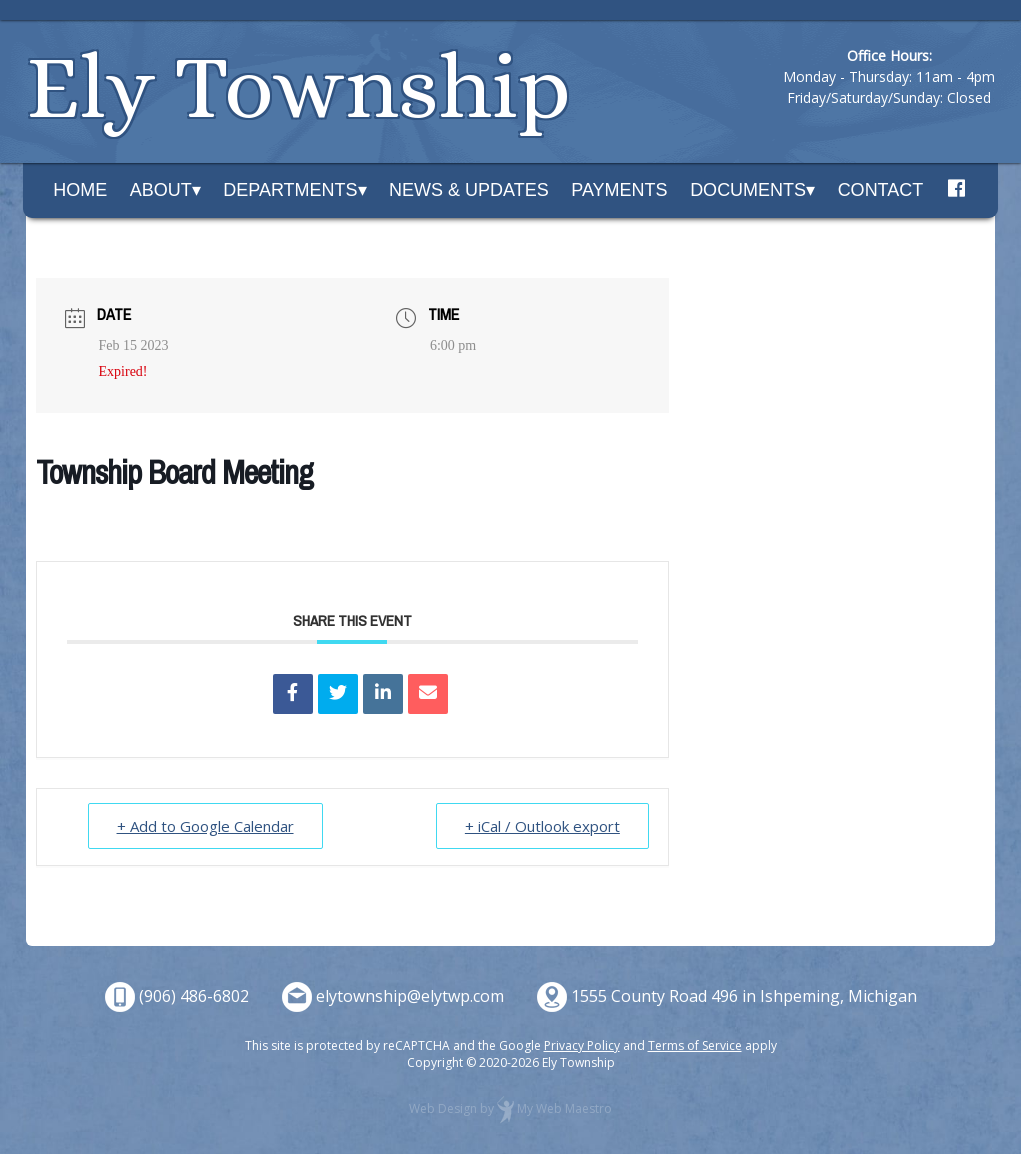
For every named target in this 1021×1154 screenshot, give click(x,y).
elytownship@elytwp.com (410, 996)
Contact (881, 190)
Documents (748, 190)
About (161, 190)
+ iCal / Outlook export (542, 826)
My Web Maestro (564, 1109)
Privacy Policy (582, 1045)
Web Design (443, 1109)
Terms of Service (695, 1045)
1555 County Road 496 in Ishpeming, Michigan (744, 996)
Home (80, 190)
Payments (619, 190)
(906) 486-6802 (194, 996)
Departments (290, 190)
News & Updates (469, 190)
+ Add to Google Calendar (205, 826)
